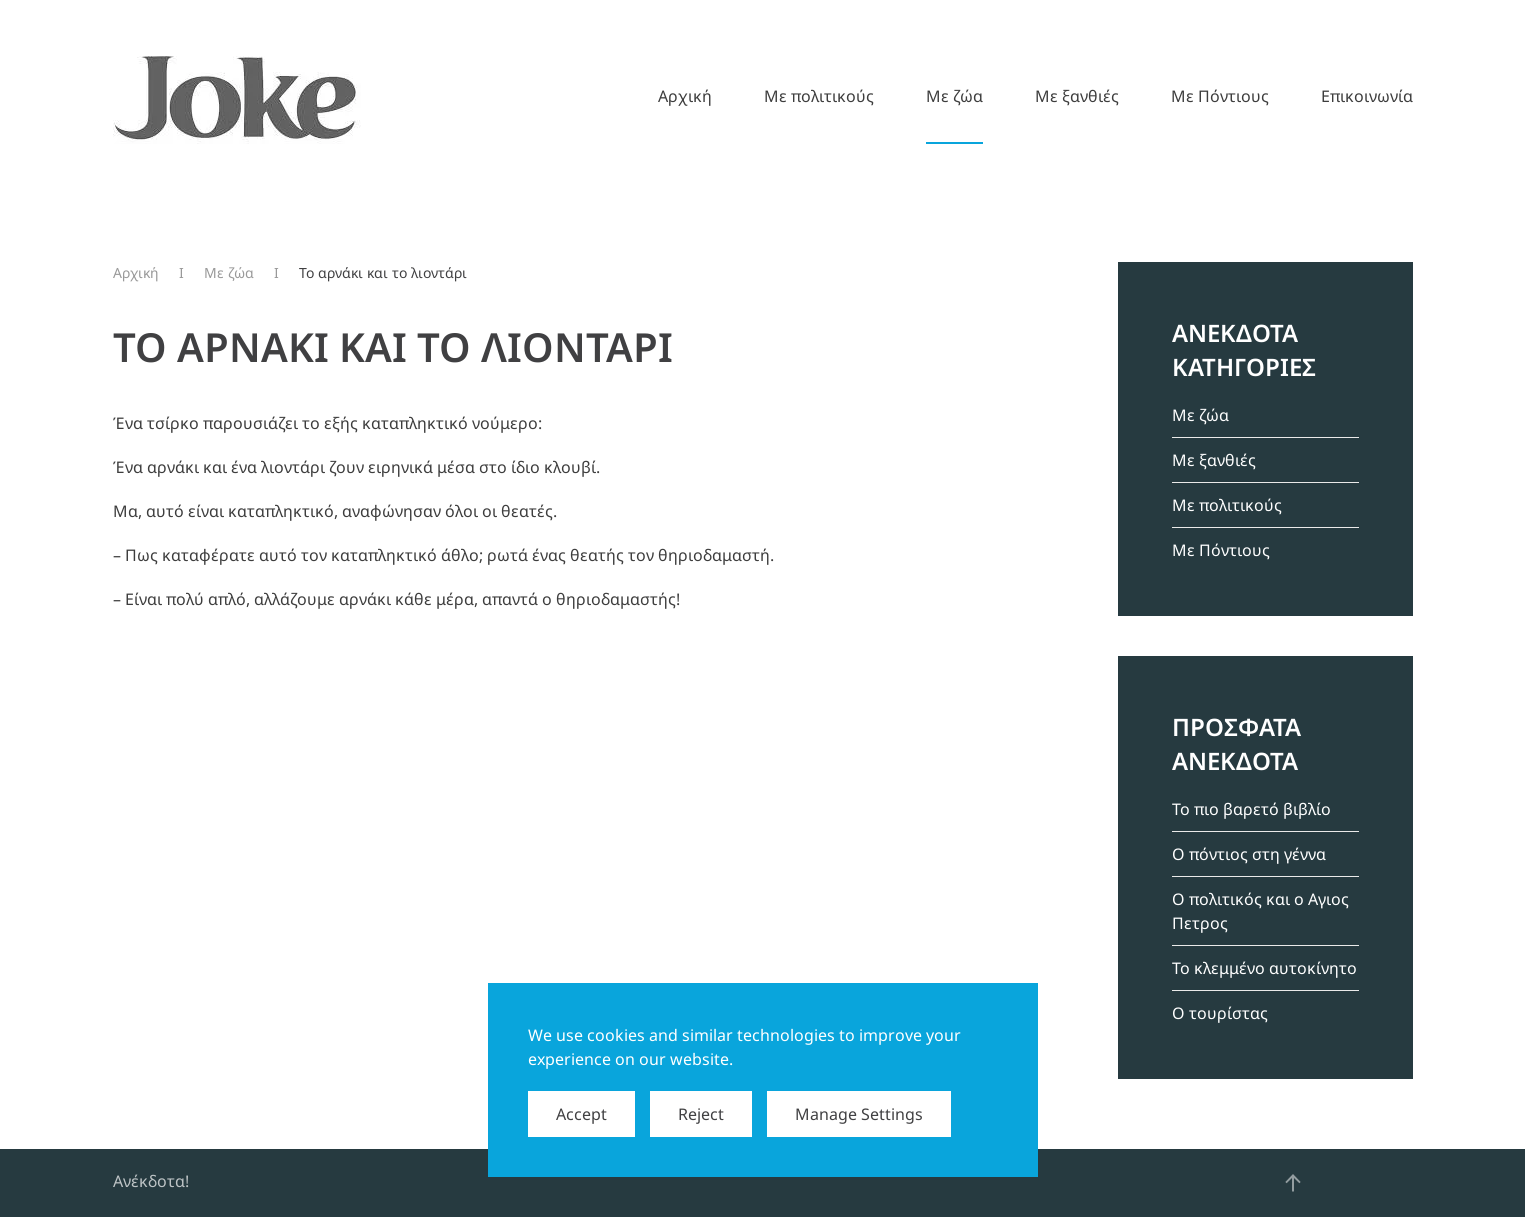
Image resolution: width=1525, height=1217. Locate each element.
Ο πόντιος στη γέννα (1249, 854)
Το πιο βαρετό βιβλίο (1251, 809)
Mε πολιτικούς (819, 96)
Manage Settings (859, 1114)
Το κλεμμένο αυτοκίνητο (1264, 968)
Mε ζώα (954, 96)
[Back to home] (237, 96)
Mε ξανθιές (1077, 96)
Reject (701, 1114)
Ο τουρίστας (1220, 1013)
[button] (1293, 1183)
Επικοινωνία (1367, 96)
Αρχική (685, 96)
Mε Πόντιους (1220, 96)
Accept (581, 1114)
